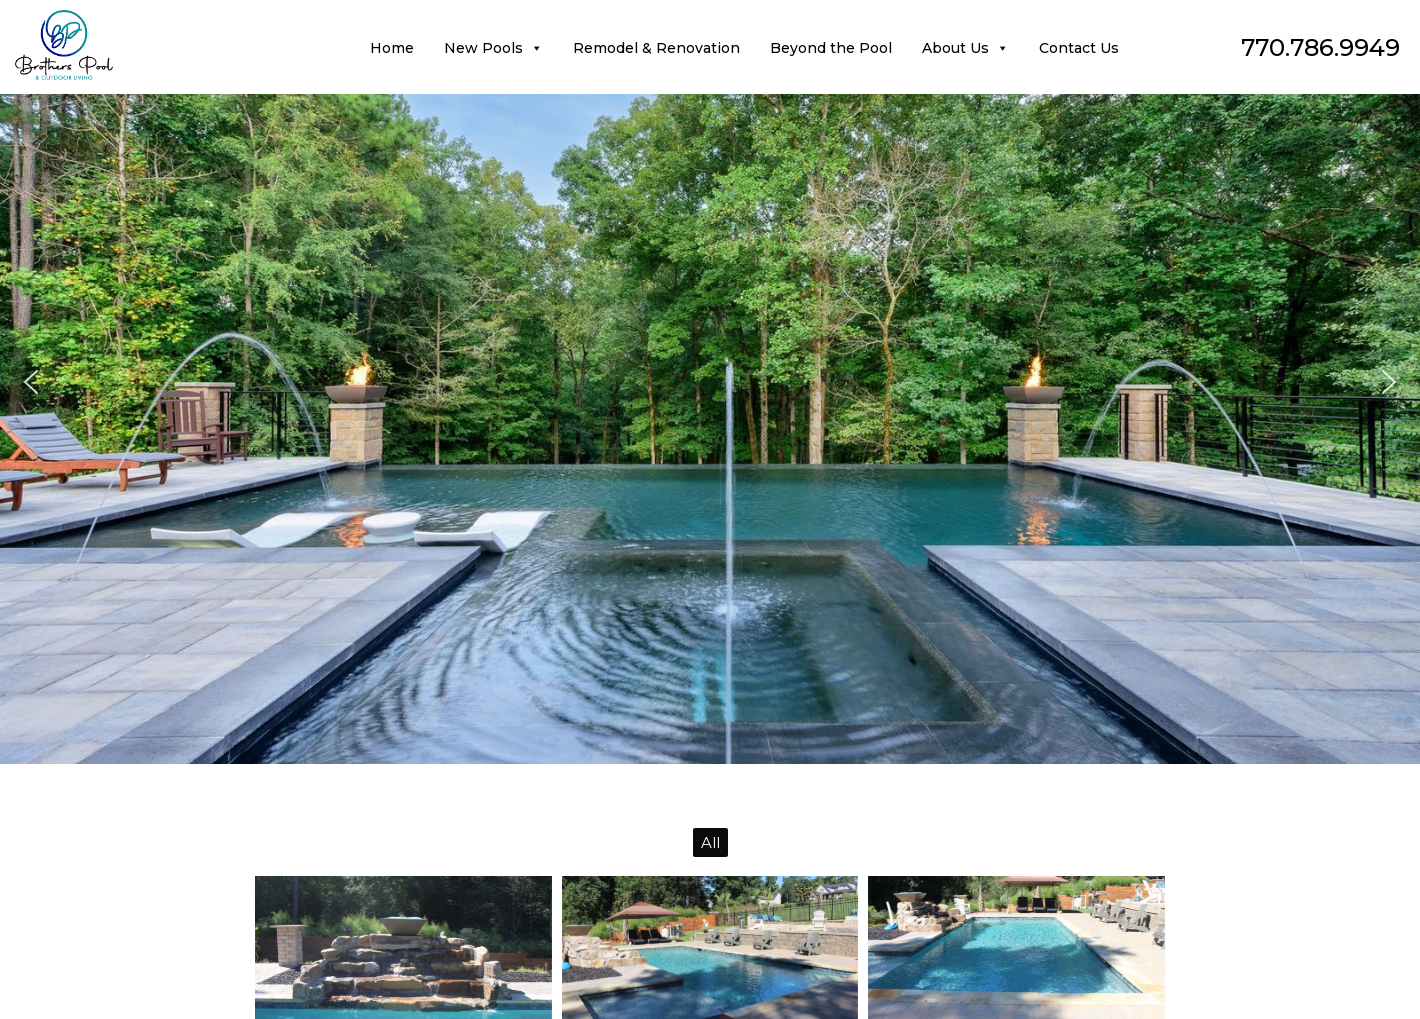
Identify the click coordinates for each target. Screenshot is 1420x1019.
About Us (965, 48)
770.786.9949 (1320, 47)
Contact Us (1079, 48)
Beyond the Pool (831, 48)
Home (392, 48)
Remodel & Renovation (656, 48)
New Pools (493, 48)
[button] (31, 382)
